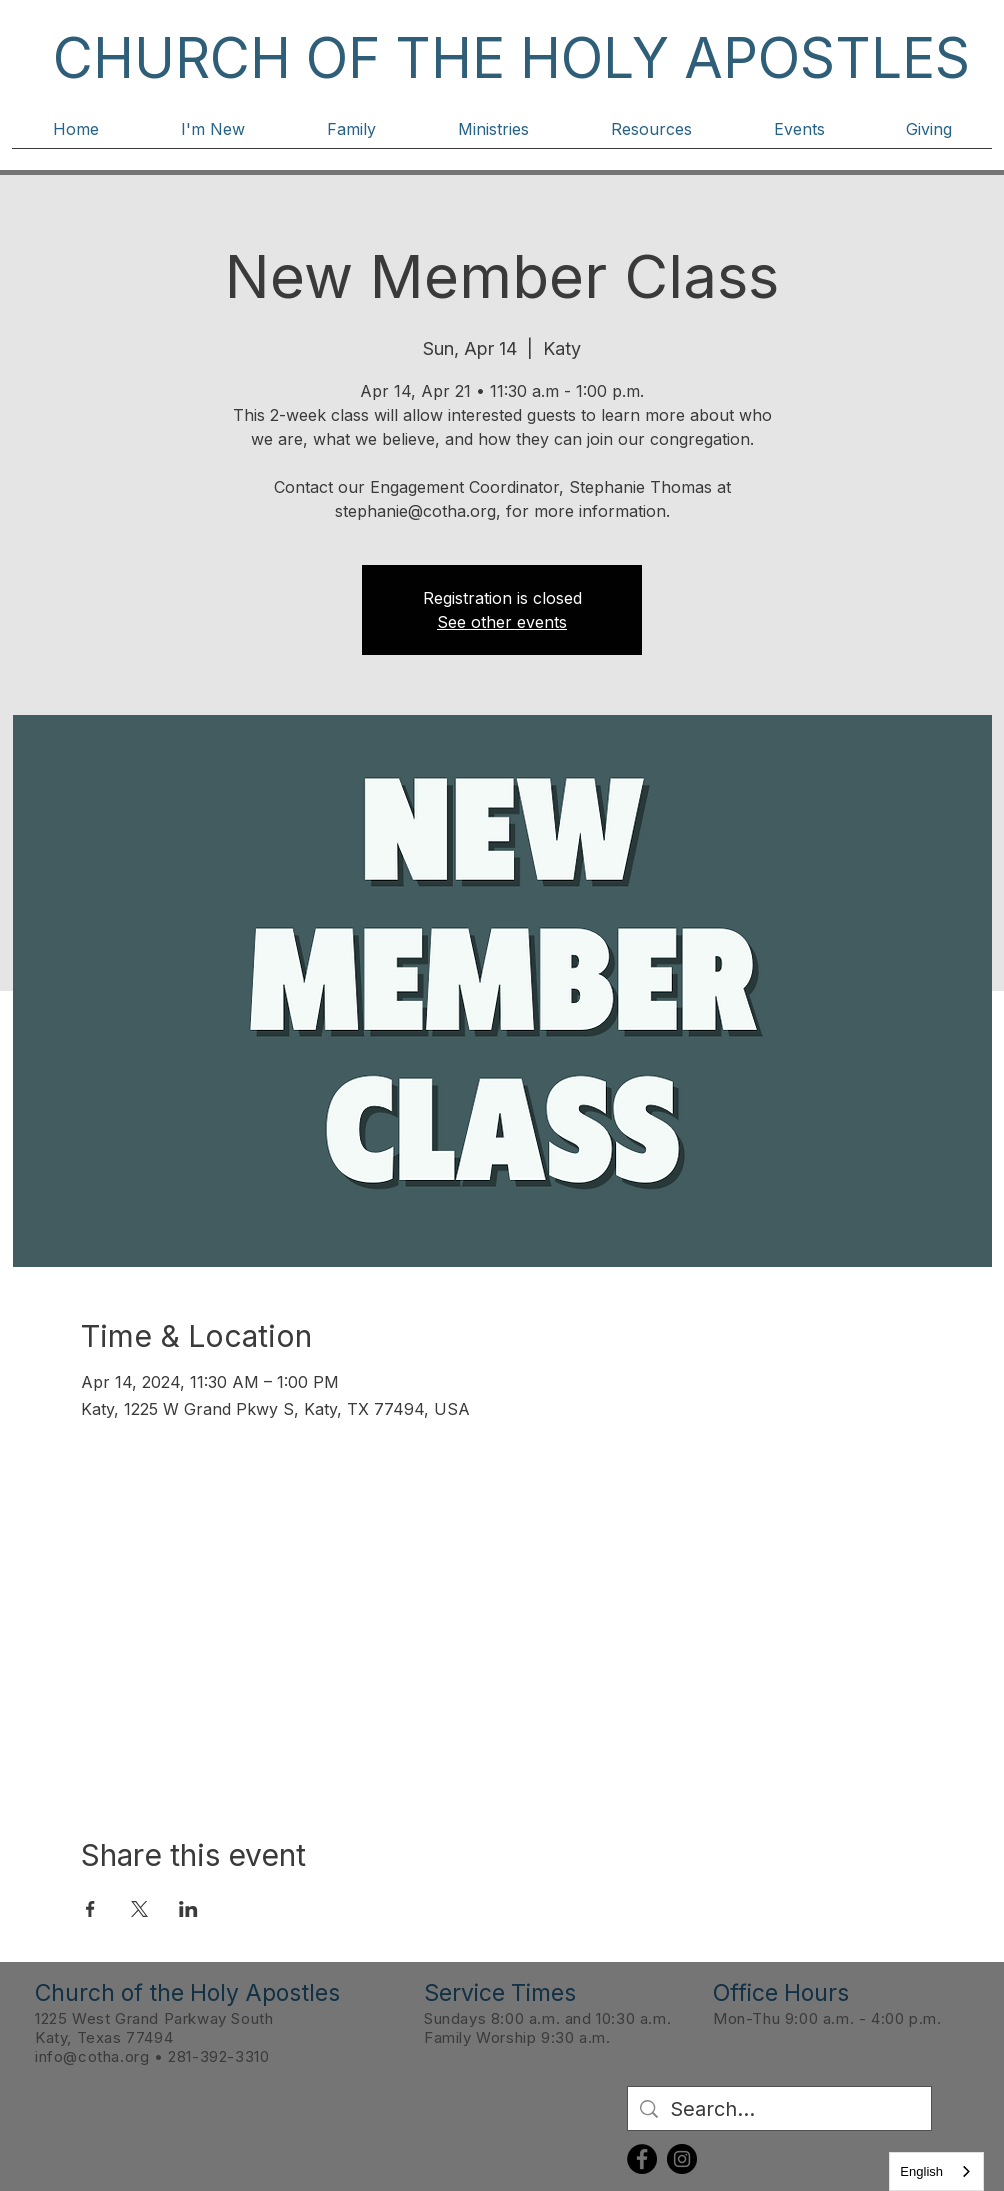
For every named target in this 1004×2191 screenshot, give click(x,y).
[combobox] (936, 2171)
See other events (502, 622)
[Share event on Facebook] (90, 1909)
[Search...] (779, 2109)
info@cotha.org (92, 2056)
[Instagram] (682, 2159)
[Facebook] (642, 2159)
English (921, 2171)
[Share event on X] (139, 1909)
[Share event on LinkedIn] (188, 1909)
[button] (213, 136)
